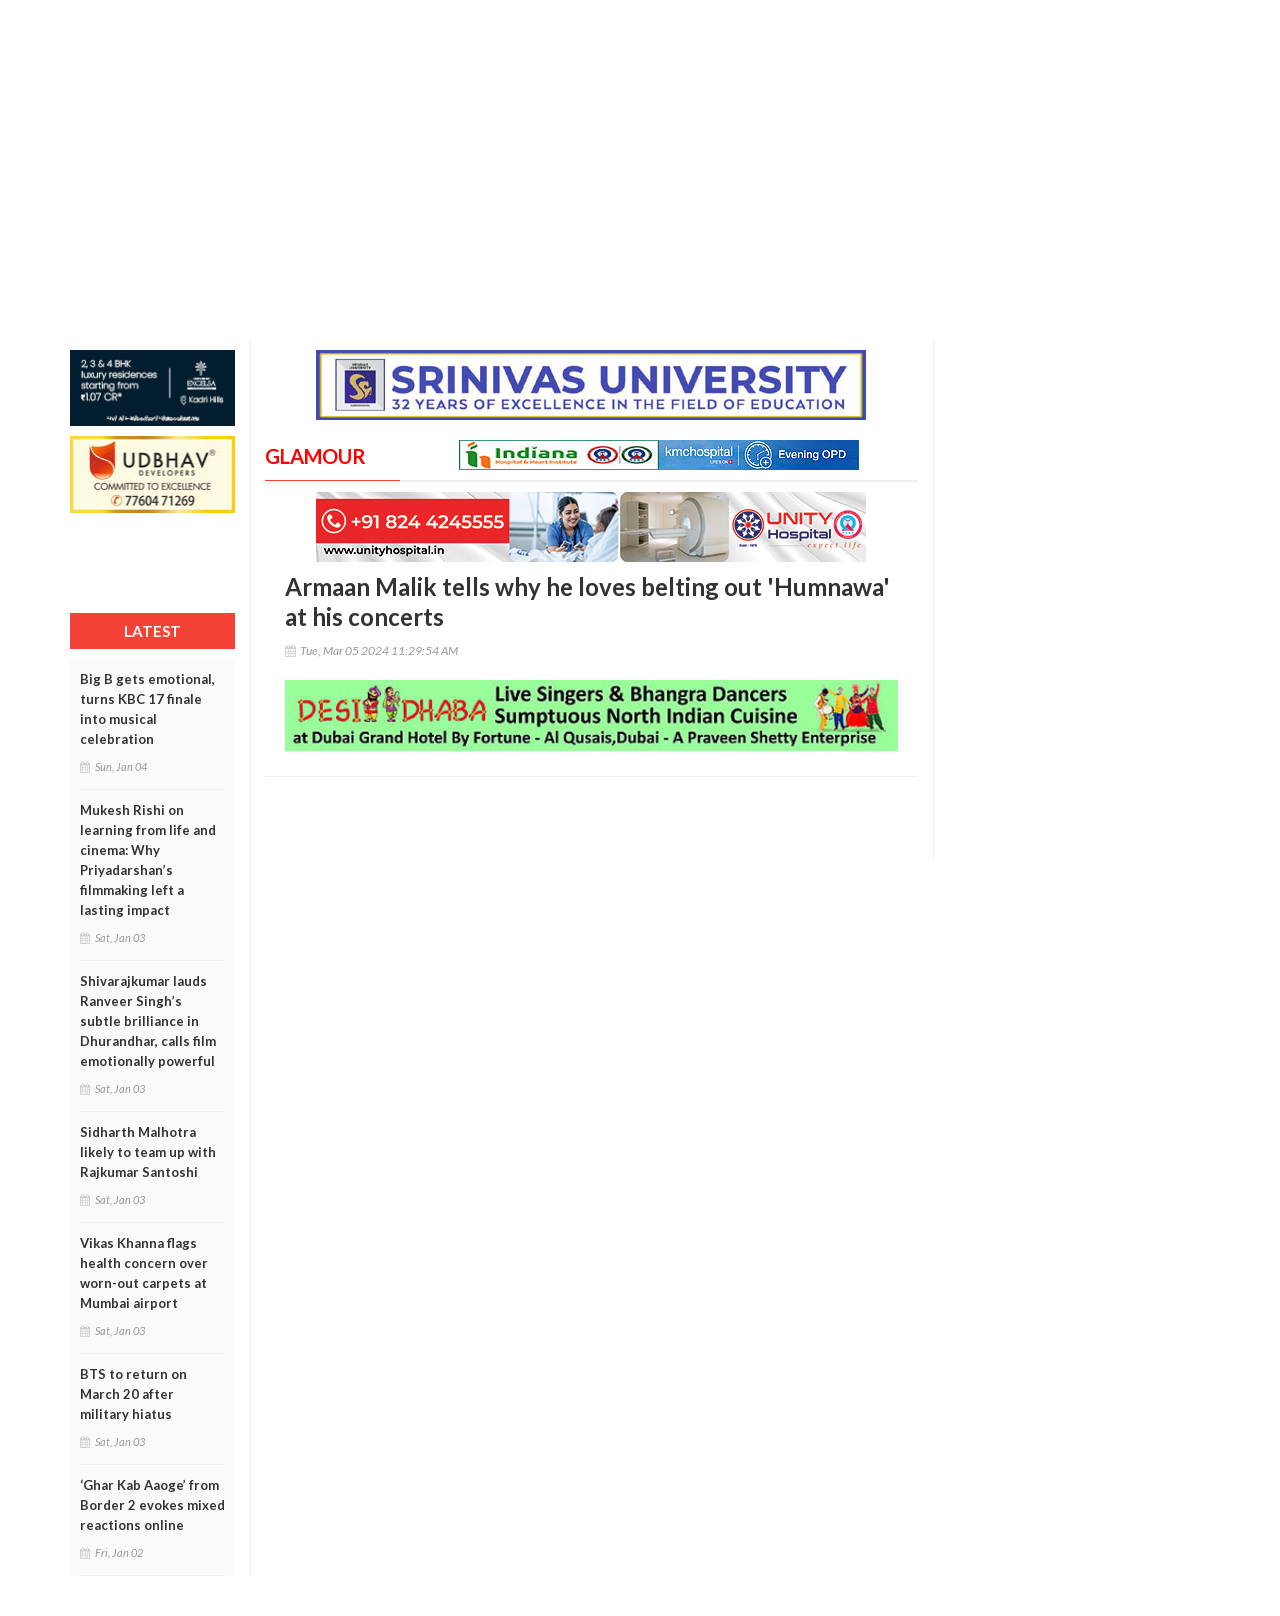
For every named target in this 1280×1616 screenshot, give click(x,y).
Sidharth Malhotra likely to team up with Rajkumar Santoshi (148, 1152)
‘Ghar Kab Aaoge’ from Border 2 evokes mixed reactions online (152, 1505)
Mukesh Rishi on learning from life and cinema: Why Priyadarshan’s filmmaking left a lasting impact (148, 860)
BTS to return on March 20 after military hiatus (133, 1394)
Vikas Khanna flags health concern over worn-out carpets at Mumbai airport (144, 1273)
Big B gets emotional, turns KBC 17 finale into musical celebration (147, 709)
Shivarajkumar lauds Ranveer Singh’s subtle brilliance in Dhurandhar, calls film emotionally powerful (148, 1021)
